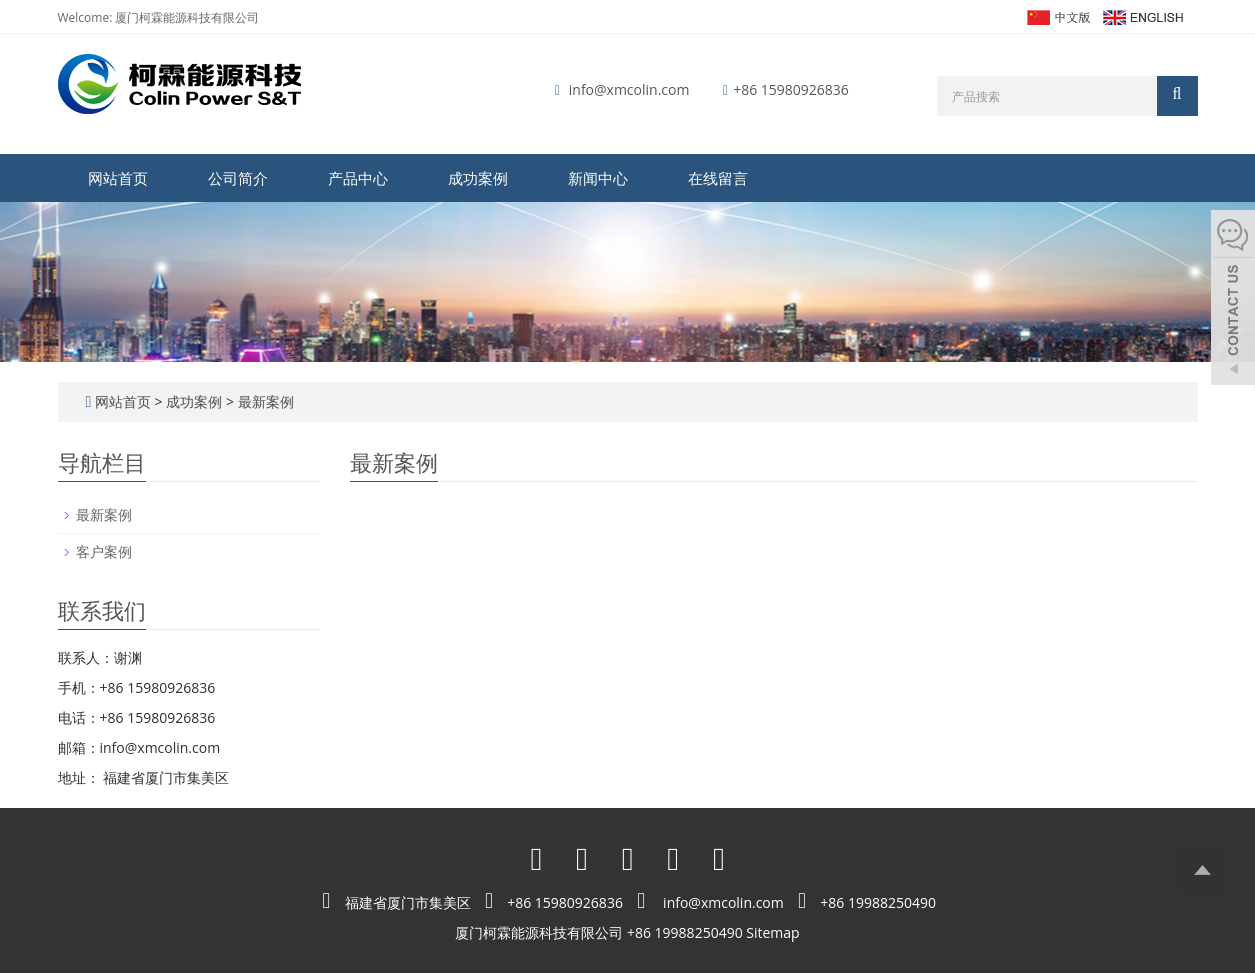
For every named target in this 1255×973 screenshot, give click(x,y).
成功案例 (478, 178)
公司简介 (238, 178)
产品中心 (358, 178)
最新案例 (264, 401)
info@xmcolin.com (629, 89)
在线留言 (718, 178)
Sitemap (772, 932)
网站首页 (118, 178)
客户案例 (104, 551)
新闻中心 (598, 178)
